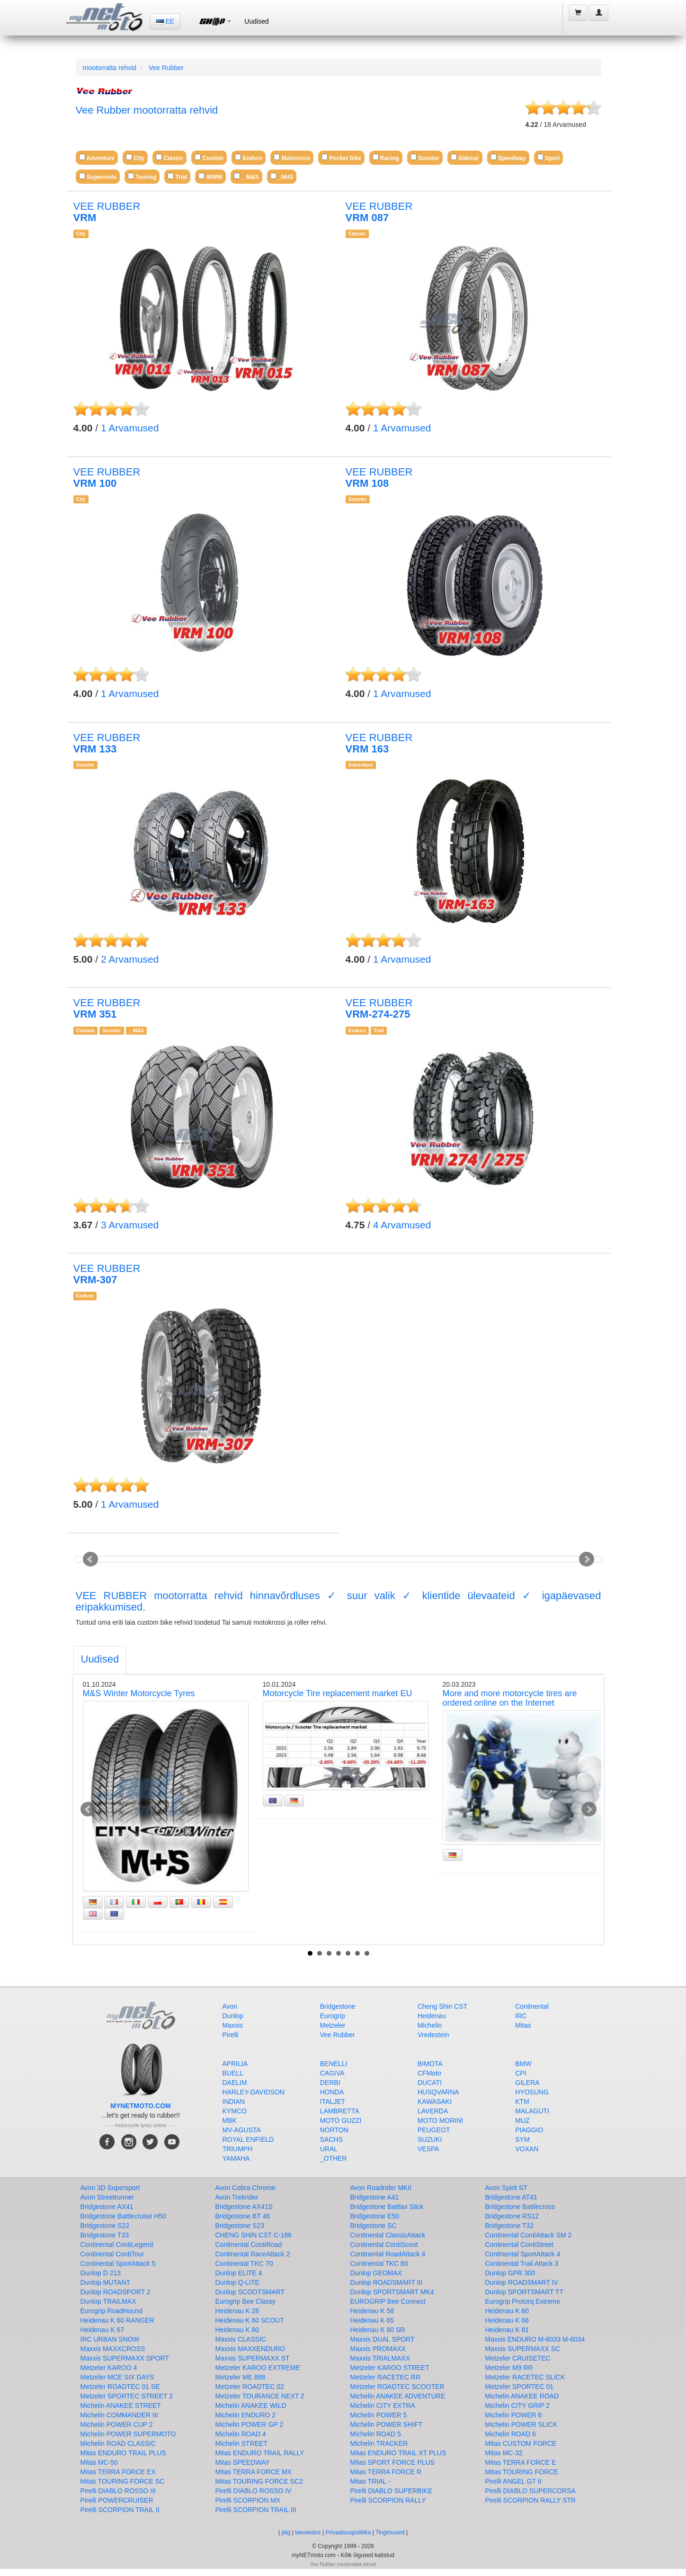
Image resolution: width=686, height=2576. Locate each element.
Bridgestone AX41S (244, 2206)
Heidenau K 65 (372, 2320)
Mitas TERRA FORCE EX (118, 2472)
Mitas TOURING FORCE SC (122, 2481)
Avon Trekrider (236, 2197)
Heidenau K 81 (507, 2330)
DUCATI (430, 2082)
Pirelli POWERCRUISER (116, 2500)
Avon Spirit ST (506, 2187)
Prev (90, 1559)
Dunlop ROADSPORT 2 (115, 2292)
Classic (169, 157)
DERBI (330, 2082)
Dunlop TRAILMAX (108, 2301)
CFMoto (429, 2073)
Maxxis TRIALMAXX (380, 2358)
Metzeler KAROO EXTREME (258, 2367)
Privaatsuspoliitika (348, 2532)
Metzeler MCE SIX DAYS (117, 2377)
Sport (548, 157)
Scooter (424, 157)
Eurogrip (332, 2016)
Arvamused (130, 427)
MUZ (522, 2120)
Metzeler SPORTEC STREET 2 (126, 2396)
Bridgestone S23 (240, 2225)
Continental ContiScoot (384, 2244)
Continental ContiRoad (248, 2244)
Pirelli (231, 2035)
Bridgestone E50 (375, 2216)
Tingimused (390, 2532)
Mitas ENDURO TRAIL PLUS (123, 2453)
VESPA (428, 2149)
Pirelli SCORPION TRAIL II (120, 2509)
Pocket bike (341, 157)
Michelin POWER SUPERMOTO (128, 2434)
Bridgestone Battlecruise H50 (123, 2216)
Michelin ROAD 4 (240, 2434)
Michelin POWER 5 (378, 2415)
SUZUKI (430, 2139)
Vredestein (433, 2035)
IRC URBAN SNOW (109, 2339)
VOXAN (526, 2149)
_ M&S (246, 176)
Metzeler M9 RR (509, 2367)
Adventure (97, 157)
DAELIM (235, 2082)
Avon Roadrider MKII (381, 2187)
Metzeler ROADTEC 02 (249, 2386)
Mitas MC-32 (504, 2453)
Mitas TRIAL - (370, 2481)
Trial (177, 176)
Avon (230, 2006)
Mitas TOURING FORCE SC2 (259, 2481)
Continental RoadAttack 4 (388, 2254)
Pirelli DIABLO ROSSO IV (253, 2491)
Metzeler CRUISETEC (518, 2358)
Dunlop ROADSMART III (386, 2282)
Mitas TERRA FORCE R (386, 2472)
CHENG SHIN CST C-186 (253, 2235)
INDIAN (234, 2101)
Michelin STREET (241, 2443)
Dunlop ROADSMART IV (521, 2282)
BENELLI (333, 2063)
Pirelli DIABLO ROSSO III (118, 2491)
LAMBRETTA (339, 2111)
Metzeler (333, 2025)
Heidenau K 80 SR (377, 2330)
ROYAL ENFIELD (248, 2139)
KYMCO (235, 2111)
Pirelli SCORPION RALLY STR (530, 2500)
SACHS (331, 2139)
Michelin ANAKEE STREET (120, 2405)
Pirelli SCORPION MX (248, 2500)
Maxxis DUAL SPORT (382, 2339)
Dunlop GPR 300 (510, 2273)
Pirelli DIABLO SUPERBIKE (391, 2491)
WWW (210, 176)
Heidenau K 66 (507, 2320)
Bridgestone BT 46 (242, 2216)
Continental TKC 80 (379, 2263)
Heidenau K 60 (507, 2311)
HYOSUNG (532, 2092)
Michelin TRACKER (379, 2443)
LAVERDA (433, 2111)
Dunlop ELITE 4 (238, 2273)
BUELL (233, 2073)
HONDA (332, 2092)
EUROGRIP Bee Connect (388, 2301)
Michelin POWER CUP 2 (116, 2424)
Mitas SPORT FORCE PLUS (392, 2462)
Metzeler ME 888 (240, 2377)
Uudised (256, 21)
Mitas (523, 2025)
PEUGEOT (434, 2130)
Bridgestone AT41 (511, 2197)
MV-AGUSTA (242, 2130)
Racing (386, 157)
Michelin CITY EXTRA (382, 2405)
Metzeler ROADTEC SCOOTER (397, 2386)
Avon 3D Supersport (110, 2187)
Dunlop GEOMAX (376, 2273)
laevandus (308, 2532)
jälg (285, 2532)
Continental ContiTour (112, 2254)
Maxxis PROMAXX (378, 2348)
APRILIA (235, 2063)
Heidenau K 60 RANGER (117, 2320)
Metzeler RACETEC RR (385, 2377)
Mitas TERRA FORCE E (520, 2462)
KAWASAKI (435, 2101)
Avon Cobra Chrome (245, 2187)
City (135, 157)
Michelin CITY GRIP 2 (517, 2405)
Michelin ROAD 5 (375, 2434)
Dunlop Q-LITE (237, 2282)
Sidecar (465, 157)
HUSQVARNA (438, 2092)
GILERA (527, 2082)
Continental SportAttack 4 (523, 2254)
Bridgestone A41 (374, 2197)
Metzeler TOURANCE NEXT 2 (259, 2396)
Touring (142, 176)
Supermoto (98, 176)
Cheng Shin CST (442, 2006)
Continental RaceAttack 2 (252, 2254)
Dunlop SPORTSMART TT (524, 2292)
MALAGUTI (532, 2111)
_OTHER (333, 2158)
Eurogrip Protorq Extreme (523, 2301)
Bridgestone (338, 2006)
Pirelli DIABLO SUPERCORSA (530, 2491)
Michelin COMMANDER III (119, 2415)
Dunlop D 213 (100, 2273)
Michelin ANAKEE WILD (250, 2405)
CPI (520, 2073)
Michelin (430, 2025)
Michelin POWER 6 (513, 2415)
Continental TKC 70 (244, 2263)
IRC (520, 2016)
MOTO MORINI (440, 2120)
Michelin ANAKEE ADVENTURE (397, 2396)
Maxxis (233, 2025)
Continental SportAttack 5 (118, 2263)
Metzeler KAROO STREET (389, 2367)
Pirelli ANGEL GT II (513, 2481)
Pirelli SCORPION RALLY (388, 2500)
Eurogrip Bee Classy (245, 2301)
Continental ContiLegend (116, 2244)
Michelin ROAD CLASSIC (118, 2443)
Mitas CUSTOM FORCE (521, 2443)
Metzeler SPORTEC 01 (519, 2386)
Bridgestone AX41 (107, 2206)
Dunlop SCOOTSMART (250, 2292)
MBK (230, 2120)
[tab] (100, 1660)
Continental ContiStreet (519, 2244)
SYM (522, 2139)
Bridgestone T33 (104, 2235)
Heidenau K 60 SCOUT (250, 2320)
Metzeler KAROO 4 (108, 2367)
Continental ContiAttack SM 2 (528, 2235)
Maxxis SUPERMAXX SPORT (124, 2358)
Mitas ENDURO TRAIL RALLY (259, 2453)
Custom (209, 157)
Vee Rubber (166, 68)
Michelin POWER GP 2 (249, 2424)
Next (586, 1559)
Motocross (292, 157)
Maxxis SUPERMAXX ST (252, 2358)
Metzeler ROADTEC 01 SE (120, 2386)
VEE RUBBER (107, 212)
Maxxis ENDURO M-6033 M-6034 (535, 2339)
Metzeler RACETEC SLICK (525, 2377)
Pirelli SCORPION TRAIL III (255, 2509)
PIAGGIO (529, 2130)
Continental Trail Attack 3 (522, 2263)
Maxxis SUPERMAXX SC (523, 2348)
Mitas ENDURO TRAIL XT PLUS (398, 2453)
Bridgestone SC (373, 2225)
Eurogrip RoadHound (111, 2311)
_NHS (281, 176)
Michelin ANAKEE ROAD (522, 2396)
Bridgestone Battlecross (520, 2206)
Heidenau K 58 (372, 2311)
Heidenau (432, 2016)
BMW (523, 2063)
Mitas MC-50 (99, 2462)
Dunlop (233, 2016)
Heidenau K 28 (237, 2311)
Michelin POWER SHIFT (386, 2424)
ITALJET (332, 2101)
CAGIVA (332, 2073)
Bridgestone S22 (105, 2225)
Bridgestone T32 (509, 2225)
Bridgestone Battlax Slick (387, 2206)
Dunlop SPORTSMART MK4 (392, 2292)
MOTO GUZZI (341, 2120)
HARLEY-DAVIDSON (254, 2092)
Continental (532, 2006)
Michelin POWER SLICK (521, 2424)
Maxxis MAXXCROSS (112, 2348)
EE (165, 21)
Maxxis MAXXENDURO (250, 2348)
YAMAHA (236, 2158)
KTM (522, 2101)
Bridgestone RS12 (512, 2216)
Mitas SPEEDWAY (242, 2462)
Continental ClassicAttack (388, 2235)
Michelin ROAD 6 (510, 2434)
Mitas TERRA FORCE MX (253, 2472)
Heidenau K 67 (102, 2330)
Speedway (508, 157)
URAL (329, 2149)
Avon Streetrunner (107, 2197)
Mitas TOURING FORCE (521, 2472)
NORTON (334, 2130)
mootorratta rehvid (110, 68)
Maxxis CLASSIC (240, 2339)
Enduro (248, 157)
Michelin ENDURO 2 (245, 2415)
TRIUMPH (238, 2149)
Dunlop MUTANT (105, 2282)
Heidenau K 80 (237, 2330)
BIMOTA (430, 2063)
